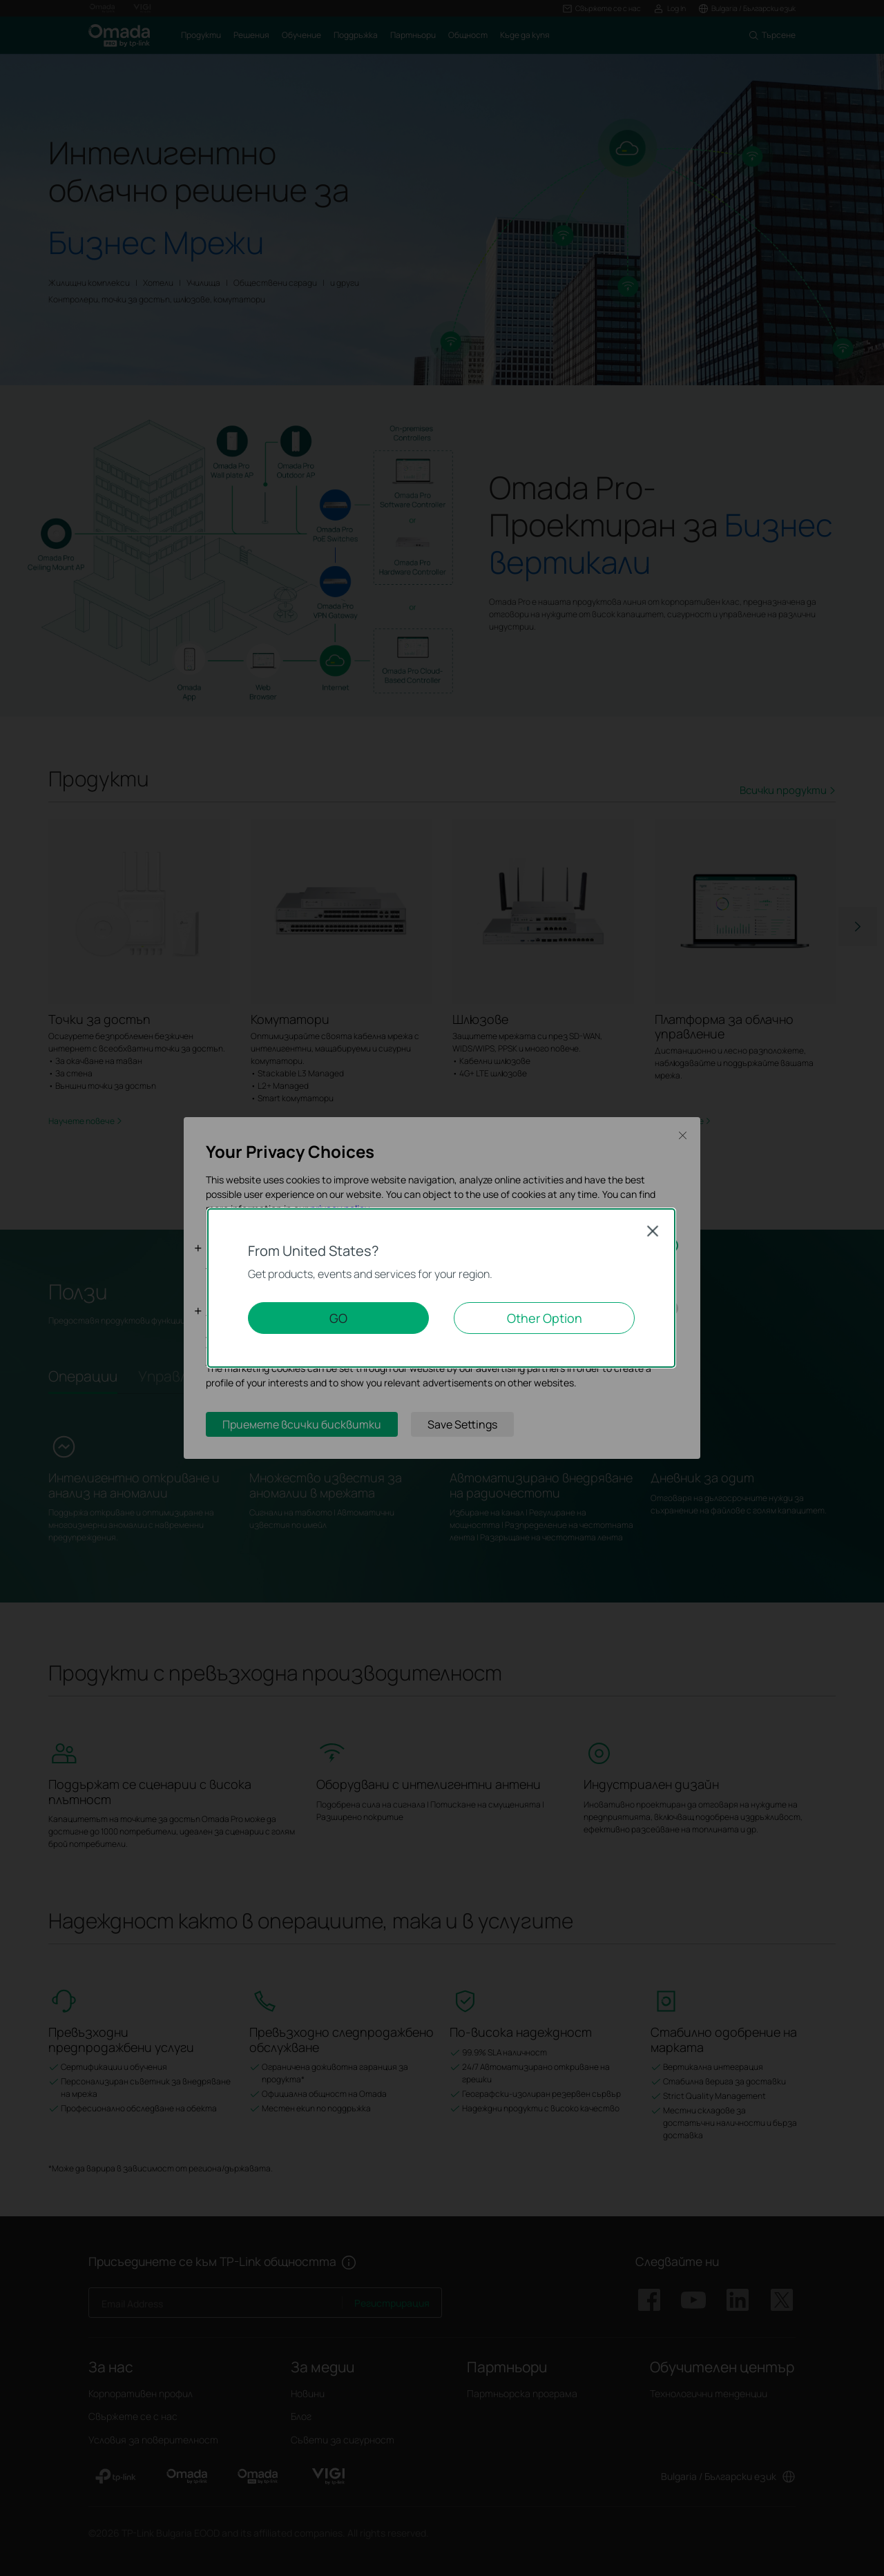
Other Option (544, 1318)
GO (338, 1318)
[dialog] (442, 1288)
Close (652, 1231)
